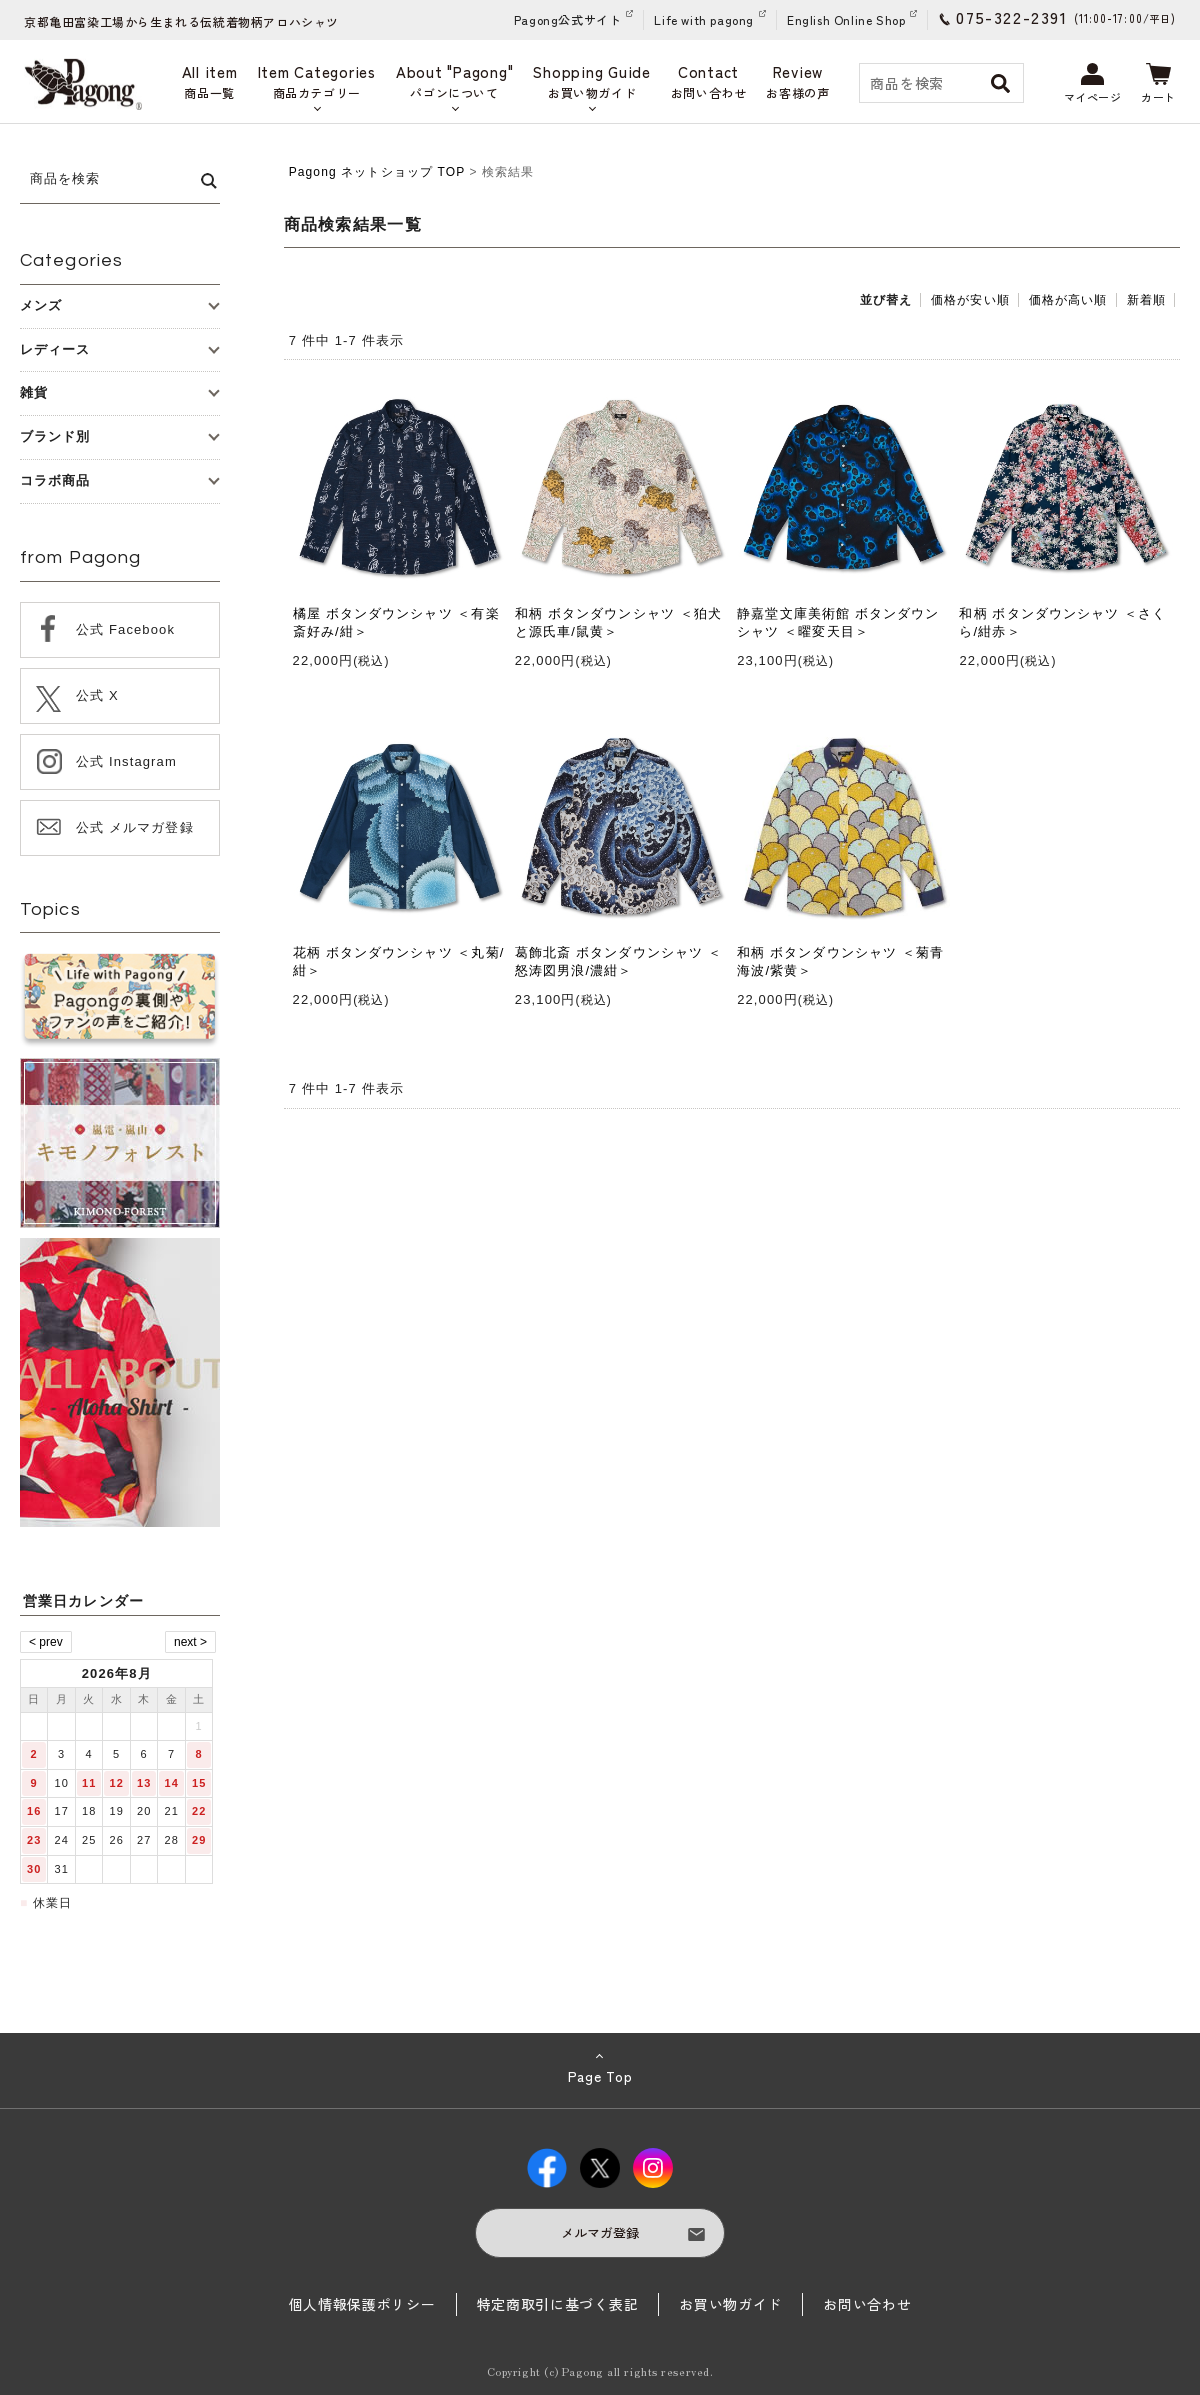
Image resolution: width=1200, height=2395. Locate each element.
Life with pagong (704, 19)
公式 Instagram (126, 761)
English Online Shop (846, 19)
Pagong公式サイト (568, 19)
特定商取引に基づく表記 (558, 2304)
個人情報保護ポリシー (362, 2304)
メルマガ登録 (600, 2232)
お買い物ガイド (730, 2304)
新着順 (1146, 300)
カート (1158, 84)
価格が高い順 (1068, 300)
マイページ (1093, 84)
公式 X (97, 695)
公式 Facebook (125, 629)
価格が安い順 (970, 300)
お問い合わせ (867, 2304)
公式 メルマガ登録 (135, 827)
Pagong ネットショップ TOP (377, 172)
